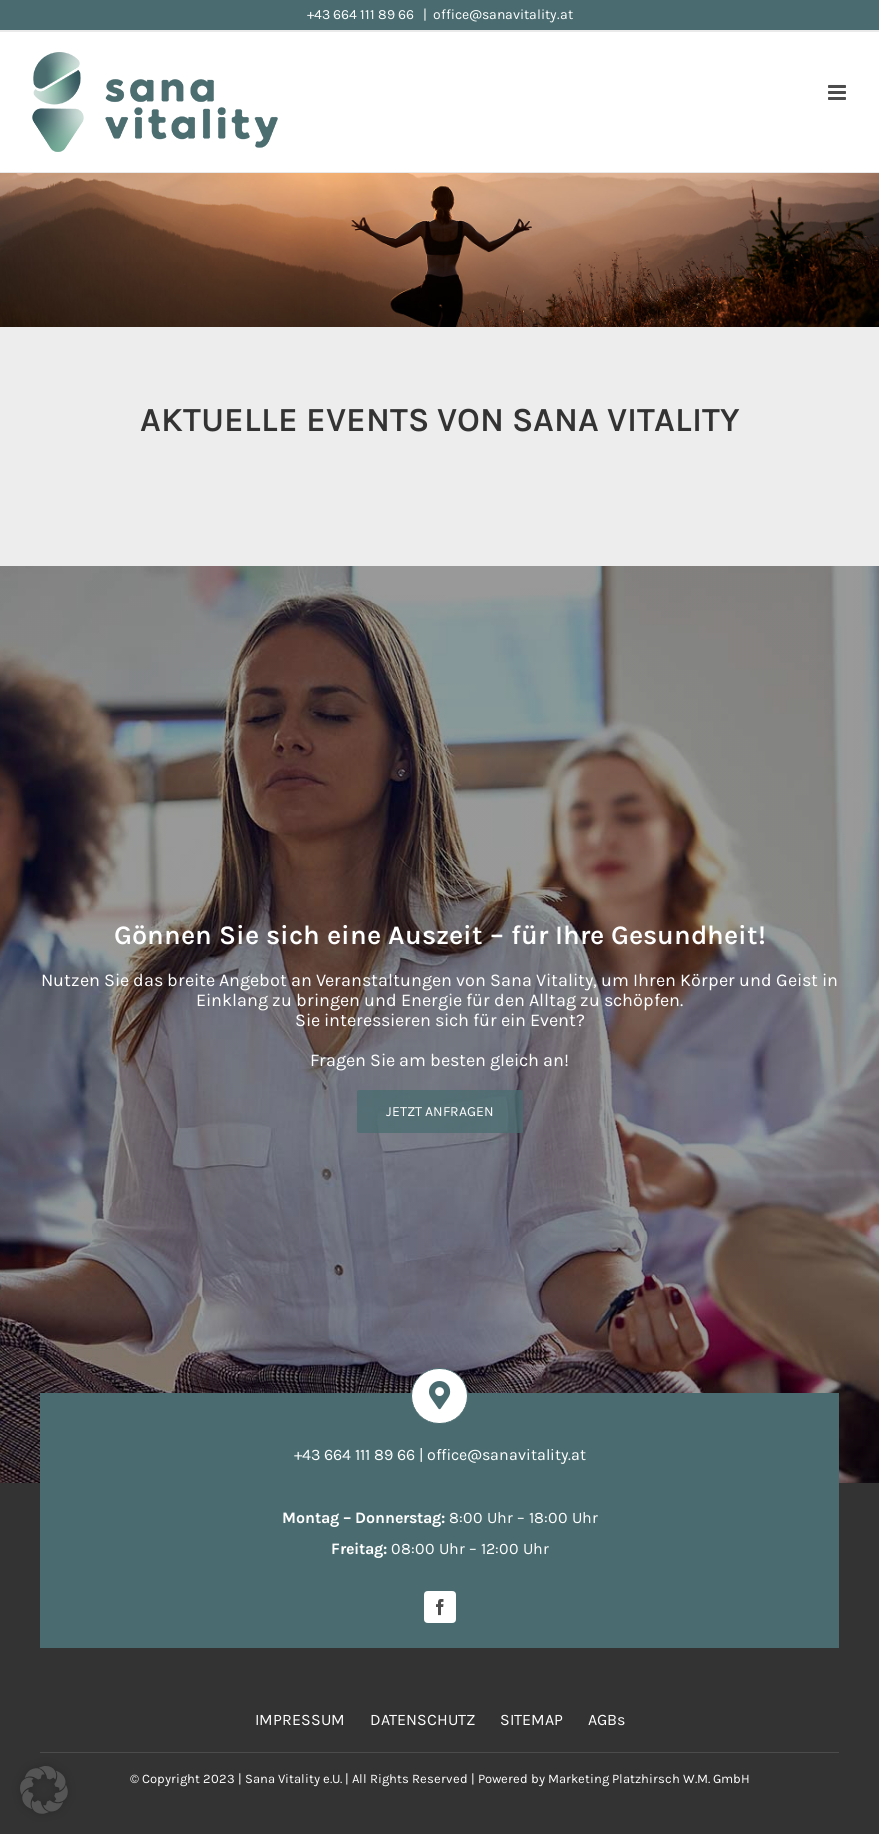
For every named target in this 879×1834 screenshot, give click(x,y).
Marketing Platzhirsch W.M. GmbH (649, 1778)
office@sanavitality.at (503, 14)
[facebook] (440, 1607)
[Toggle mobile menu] (838, 92)
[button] (44, 1790)
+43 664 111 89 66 (362, 14)
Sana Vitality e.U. (293, 1778)
